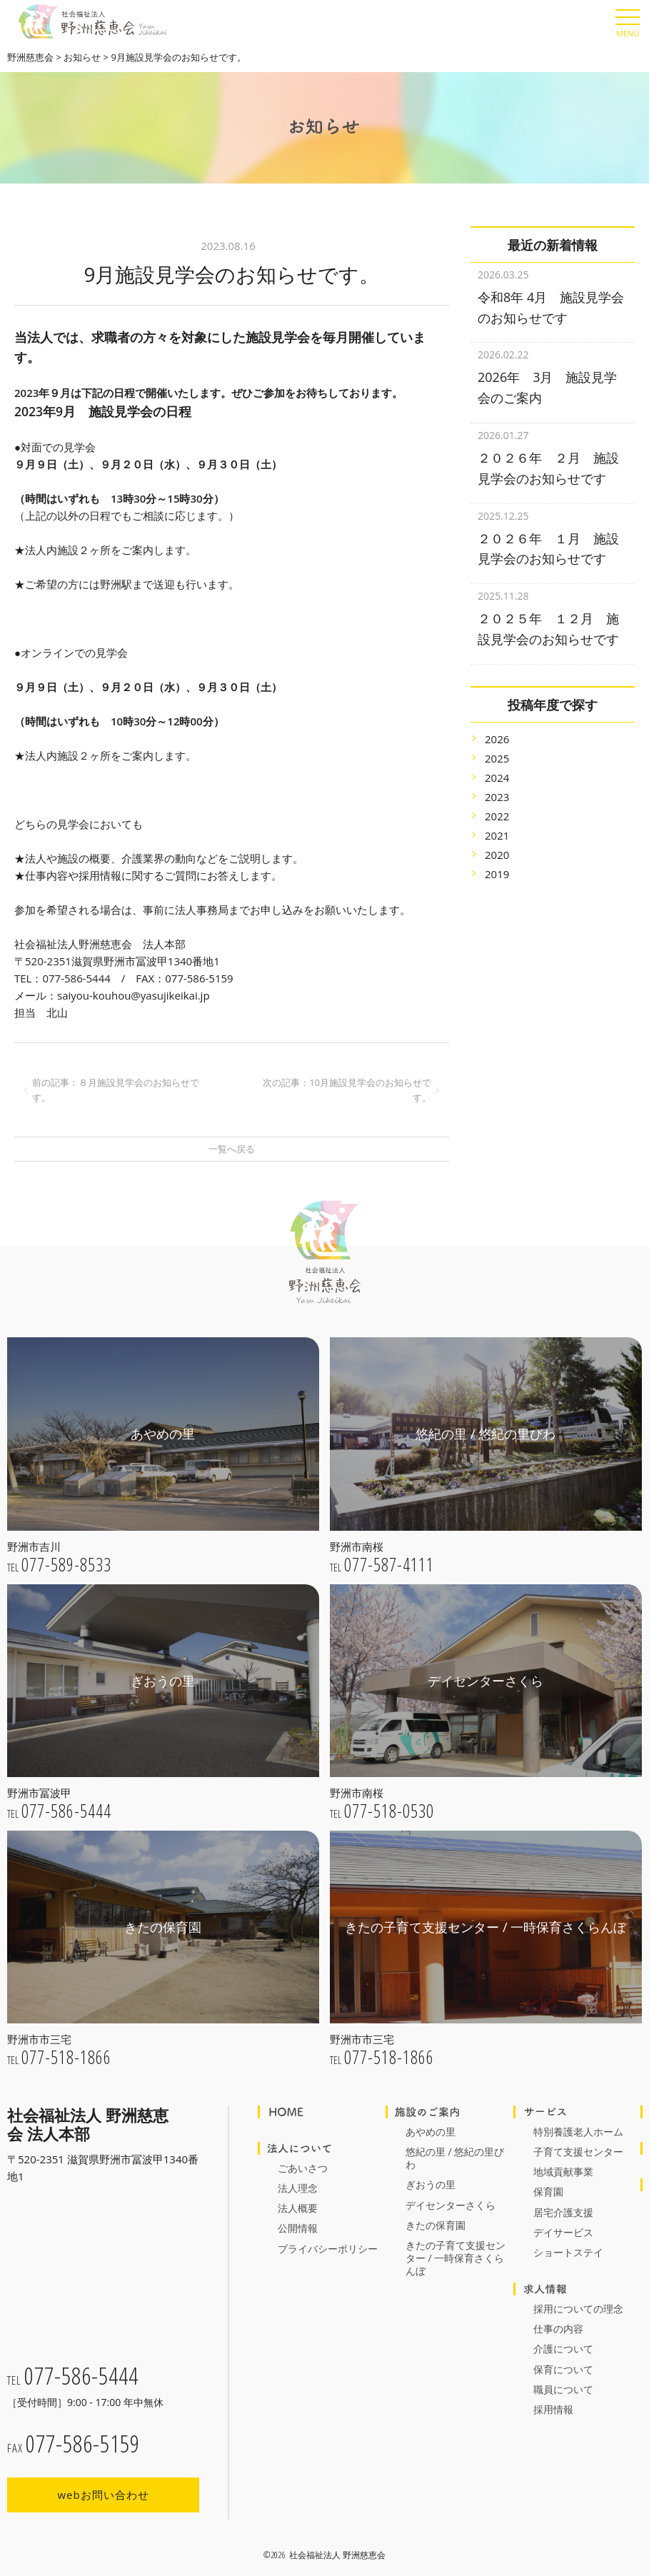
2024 (497, 760)
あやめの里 (431, 2131)
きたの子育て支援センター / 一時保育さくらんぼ (455, 2258)
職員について (563, 2389)
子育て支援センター (578, 2151)
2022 (497, 798)
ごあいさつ (303, 2168)
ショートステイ (568, 2252)
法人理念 (298, 2188)
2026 (497, 721)
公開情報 (298, 2228)
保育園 (548, 2191)
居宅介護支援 (563, 2212)
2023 (497, 779)
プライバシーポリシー (328, 2248)
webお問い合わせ (103, 2494)
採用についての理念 (578, 2308)
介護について (563, 2348)
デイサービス (563, 2232)
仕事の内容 (558, 2328)
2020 (497, 837)
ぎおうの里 (431, 2184)
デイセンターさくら (450, 2205)
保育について (563, 2369)
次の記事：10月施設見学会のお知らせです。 (347, 1090)
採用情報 (553, 2409)
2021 (497, 817)
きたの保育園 (436, 2225)
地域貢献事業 (563, 2171)
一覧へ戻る (231, 1148)
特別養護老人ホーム (578, 2131)
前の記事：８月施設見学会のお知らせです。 (115, 1090)
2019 (497, 856)
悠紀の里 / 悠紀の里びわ (455, 2158)
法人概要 (298, 2208)
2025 (497, 740)
